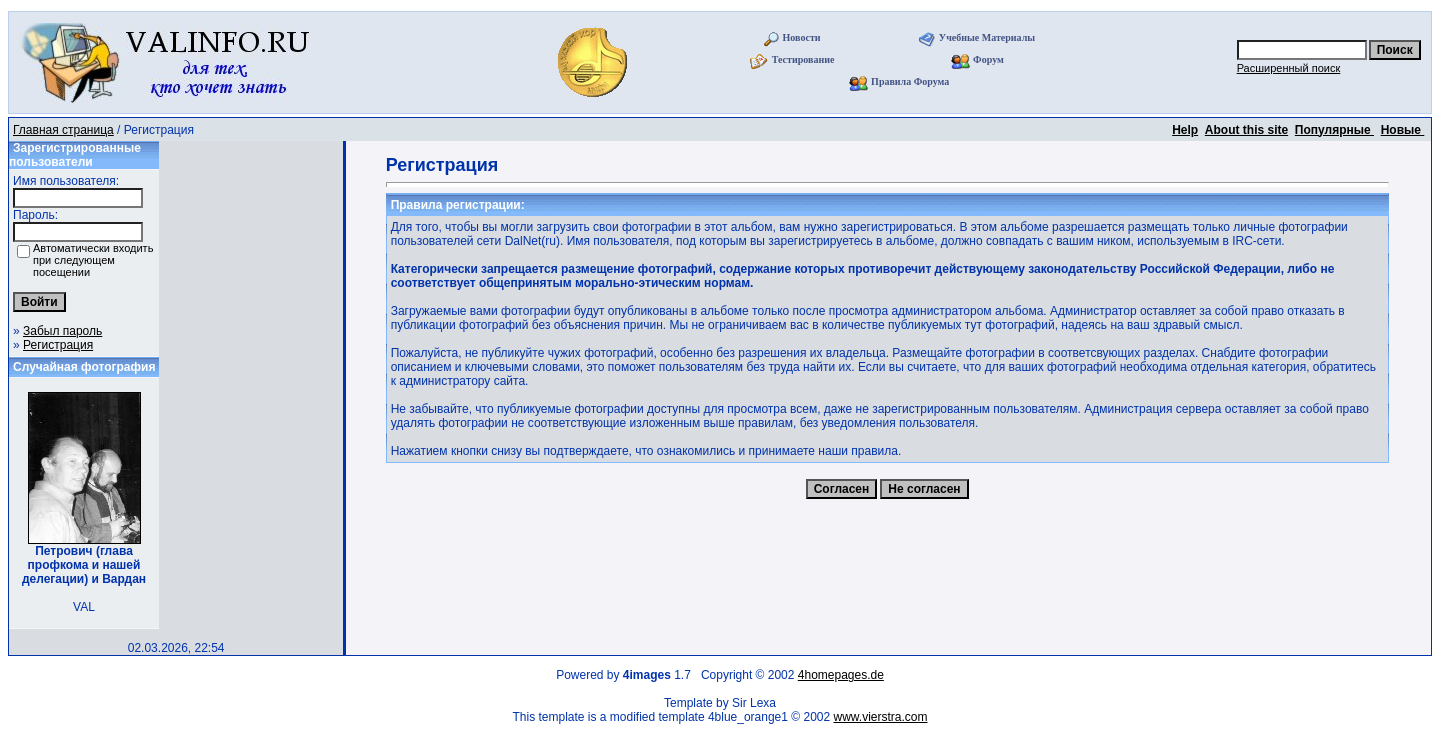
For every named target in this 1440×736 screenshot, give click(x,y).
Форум (988, 59)
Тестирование (803, 59)
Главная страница (63, 130)
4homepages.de (841, 675)
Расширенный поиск (1289, 68)
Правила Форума (910, 81)
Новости (802, 37)
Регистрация (58, 345)
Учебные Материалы (987, 37)
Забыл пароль (62, 331)
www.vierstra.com (881, 717)
